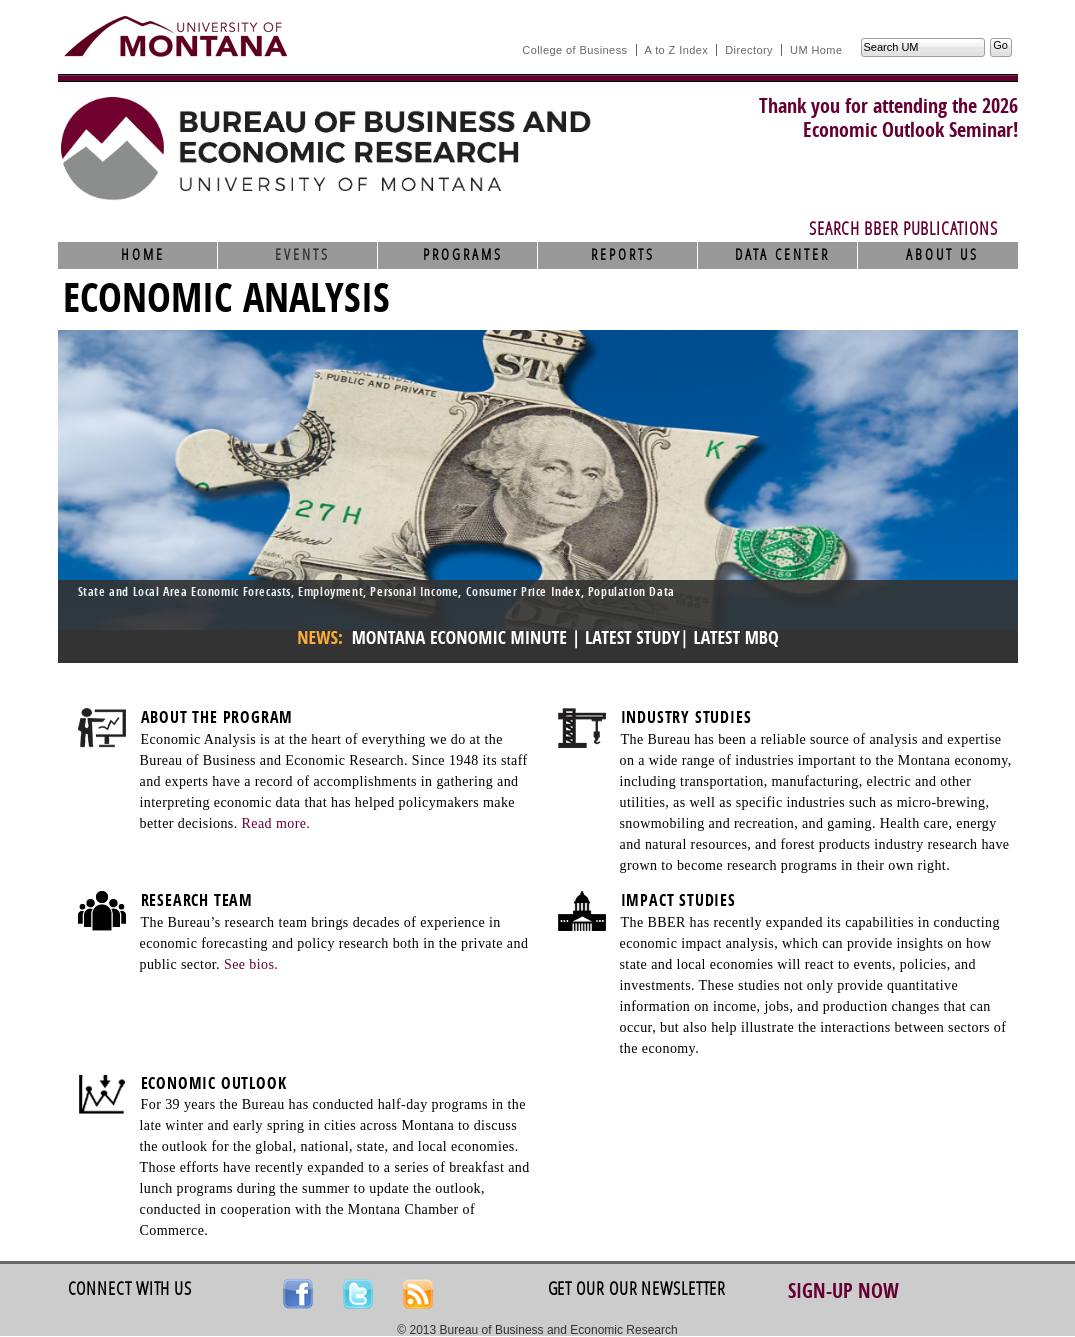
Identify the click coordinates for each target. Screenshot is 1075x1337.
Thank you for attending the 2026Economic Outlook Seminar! (888, 118)
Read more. (276, 823)
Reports (623, 255)
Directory (749, 50)
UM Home (816, 50)
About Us (942, 255)
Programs (463, 255)
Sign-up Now (843, 1291)
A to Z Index (677, 50)
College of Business (574, 50)
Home (143, 255)
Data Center (782, 255)
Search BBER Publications (903, 229)
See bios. (251, 964)
